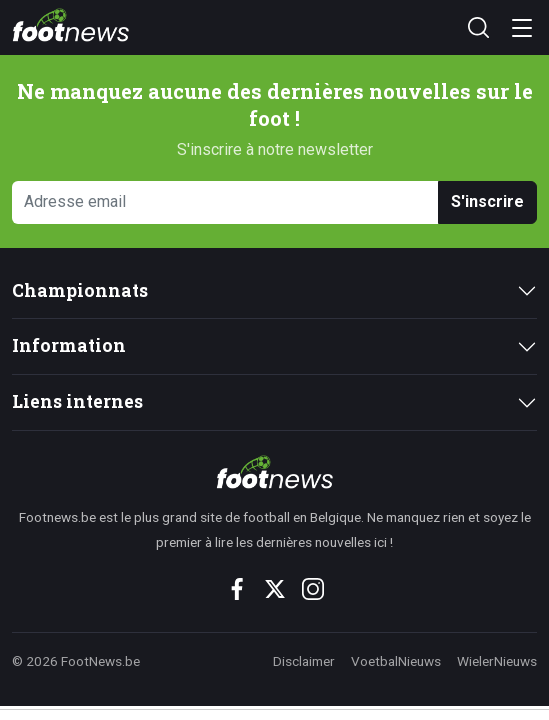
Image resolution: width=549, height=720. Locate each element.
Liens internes (77, 401)
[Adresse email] (225, 202)
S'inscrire (487, 201)
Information (69, 345)
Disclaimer (304, 661)
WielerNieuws (497, 661)
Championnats (80, 290)
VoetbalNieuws (396, 661)
